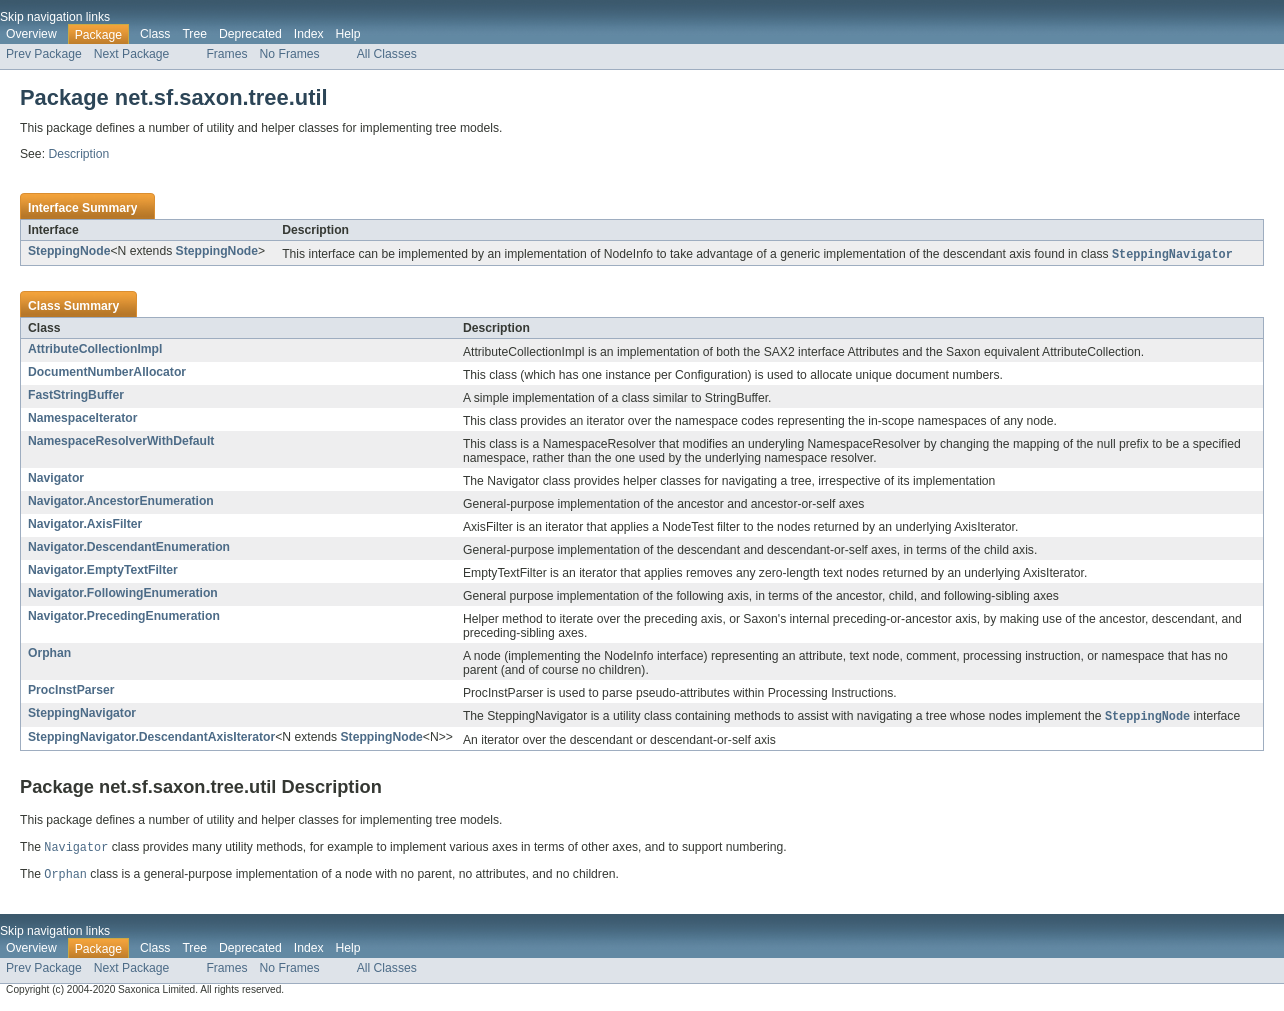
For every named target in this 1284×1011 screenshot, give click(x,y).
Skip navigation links (55, 17)
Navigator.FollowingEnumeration (123, 594)
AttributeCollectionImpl (95, 350)
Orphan (49, 654)
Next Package (132, 54)
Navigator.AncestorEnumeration (121, 502)
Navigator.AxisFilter (85, 525)
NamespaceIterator (82, 419)
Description (78, 154)
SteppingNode (69, 251)
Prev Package (44, 54)
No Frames (290, 54)
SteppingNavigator (82, 714)
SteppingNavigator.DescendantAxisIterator (151, 739)
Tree (194, 34)
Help (348, 34)
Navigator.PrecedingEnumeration (124, 617)
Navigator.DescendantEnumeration (129, 548)
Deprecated (250, 34)
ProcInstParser (71, 691)
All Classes (387, 54)
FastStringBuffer (76, 396)
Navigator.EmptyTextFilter (103, 571)
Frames (226, 54)
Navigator (56, 479)
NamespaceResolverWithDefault (121, 442)
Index (309, 34)
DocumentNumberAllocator (107, 373)
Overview (31, 34)
